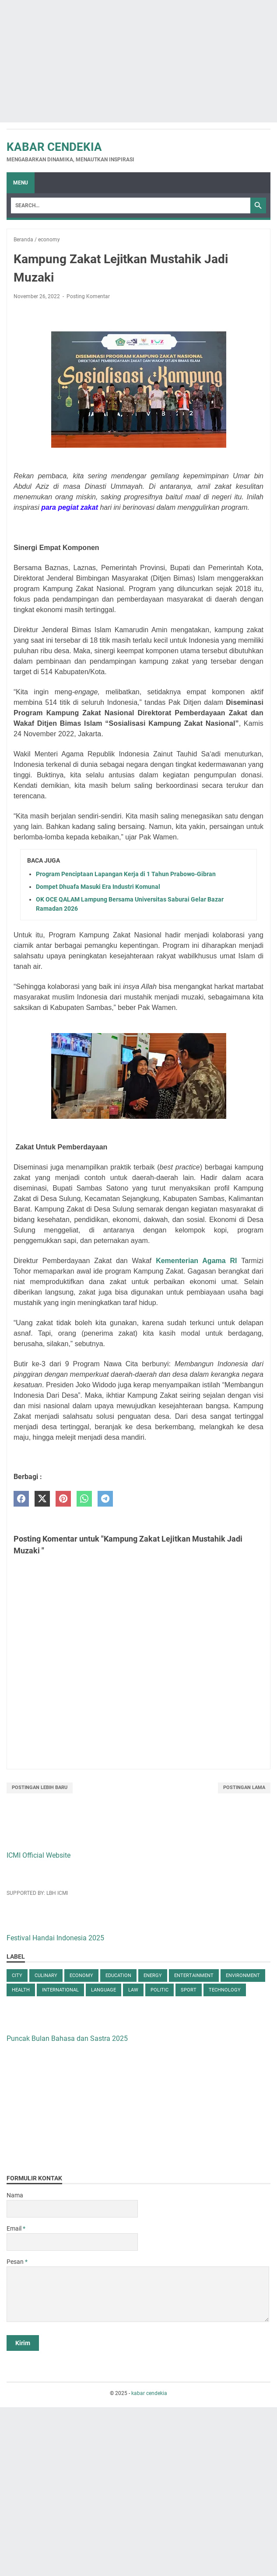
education (118, 1975)
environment (243, 1975)
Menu (20, 183)
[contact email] (72, 2242)
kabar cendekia (54, 146)
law (133, 1990)
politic (159, 1990)
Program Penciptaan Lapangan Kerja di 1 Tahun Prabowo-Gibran (126, 873)
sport (188, 1990)
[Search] (130, 205)
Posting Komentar (88, 296)
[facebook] (21, 1499)
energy (153, 1975)
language (103, 1990)
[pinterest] (63, 1499)
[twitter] (42, 1499)
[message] (138, 2294)
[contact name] (72, 2208)
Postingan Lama (244, 1787)
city (17, 1975)
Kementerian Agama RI (198, 1260)
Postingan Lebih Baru (39, 1787)
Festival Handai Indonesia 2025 (55, 1938)
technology (225, 1990)
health (21, 1990)
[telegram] (105, 1499)
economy (81, 1975)
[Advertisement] (138, 61)
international (60, 1990)
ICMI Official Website (38, 1855)
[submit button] (23, 2343)
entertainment (194, 1975)
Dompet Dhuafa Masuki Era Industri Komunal (98, 886)
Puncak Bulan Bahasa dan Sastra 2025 (67, 2038)
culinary (46, 1975)
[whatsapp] (84, 1499)
